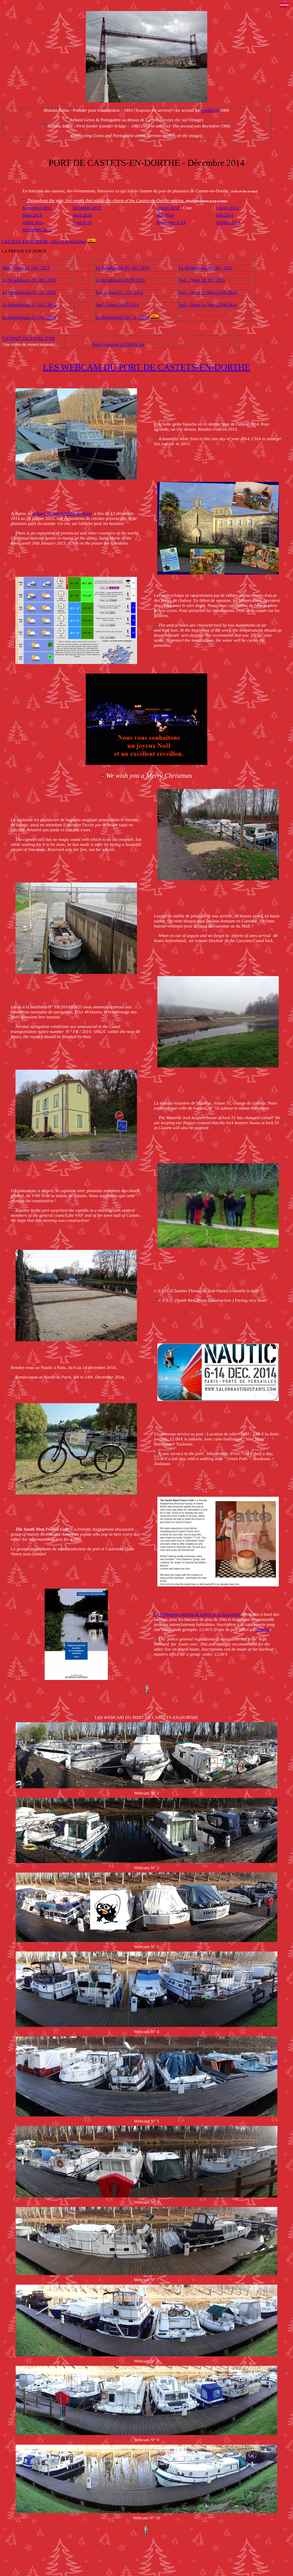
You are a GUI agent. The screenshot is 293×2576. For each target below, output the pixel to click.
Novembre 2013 (36, 207)
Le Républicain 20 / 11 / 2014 (123, 317)
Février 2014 (227, 207)
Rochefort (210, 110)
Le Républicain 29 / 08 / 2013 (29, 280)
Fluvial (263, 1629)
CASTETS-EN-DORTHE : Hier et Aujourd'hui (43, 241)
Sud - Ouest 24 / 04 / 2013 (26, 267)
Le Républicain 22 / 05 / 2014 (29, 304)
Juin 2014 (224, 215)
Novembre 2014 (36, 229)
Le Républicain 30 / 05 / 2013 (122, 267)
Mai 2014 (165, 215)
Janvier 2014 (167, 207)
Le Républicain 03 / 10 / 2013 (29, 292)
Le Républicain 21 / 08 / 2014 (29, 317)
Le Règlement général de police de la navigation (197, 1614)
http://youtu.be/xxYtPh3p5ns (118, 344)
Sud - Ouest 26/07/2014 (117, 304)
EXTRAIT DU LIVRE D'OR (28, 338)
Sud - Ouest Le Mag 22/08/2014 (208, 304)
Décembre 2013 (86, 207)
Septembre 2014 (171, 222)
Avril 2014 (82, 215)
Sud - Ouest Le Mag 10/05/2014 (208, 292)
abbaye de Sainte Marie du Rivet (62, 513)
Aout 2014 (81, 222)
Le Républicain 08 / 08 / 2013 (205, 267)
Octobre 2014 (228, 222)
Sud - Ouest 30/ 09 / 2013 (202, 280)
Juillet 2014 (33, 222)
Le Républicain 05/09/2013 (120, 280)
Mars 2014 (32, 215)
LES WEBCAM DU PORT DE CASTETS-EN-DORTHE (146, 367)
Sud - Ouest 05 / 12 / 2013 (119, 292)
